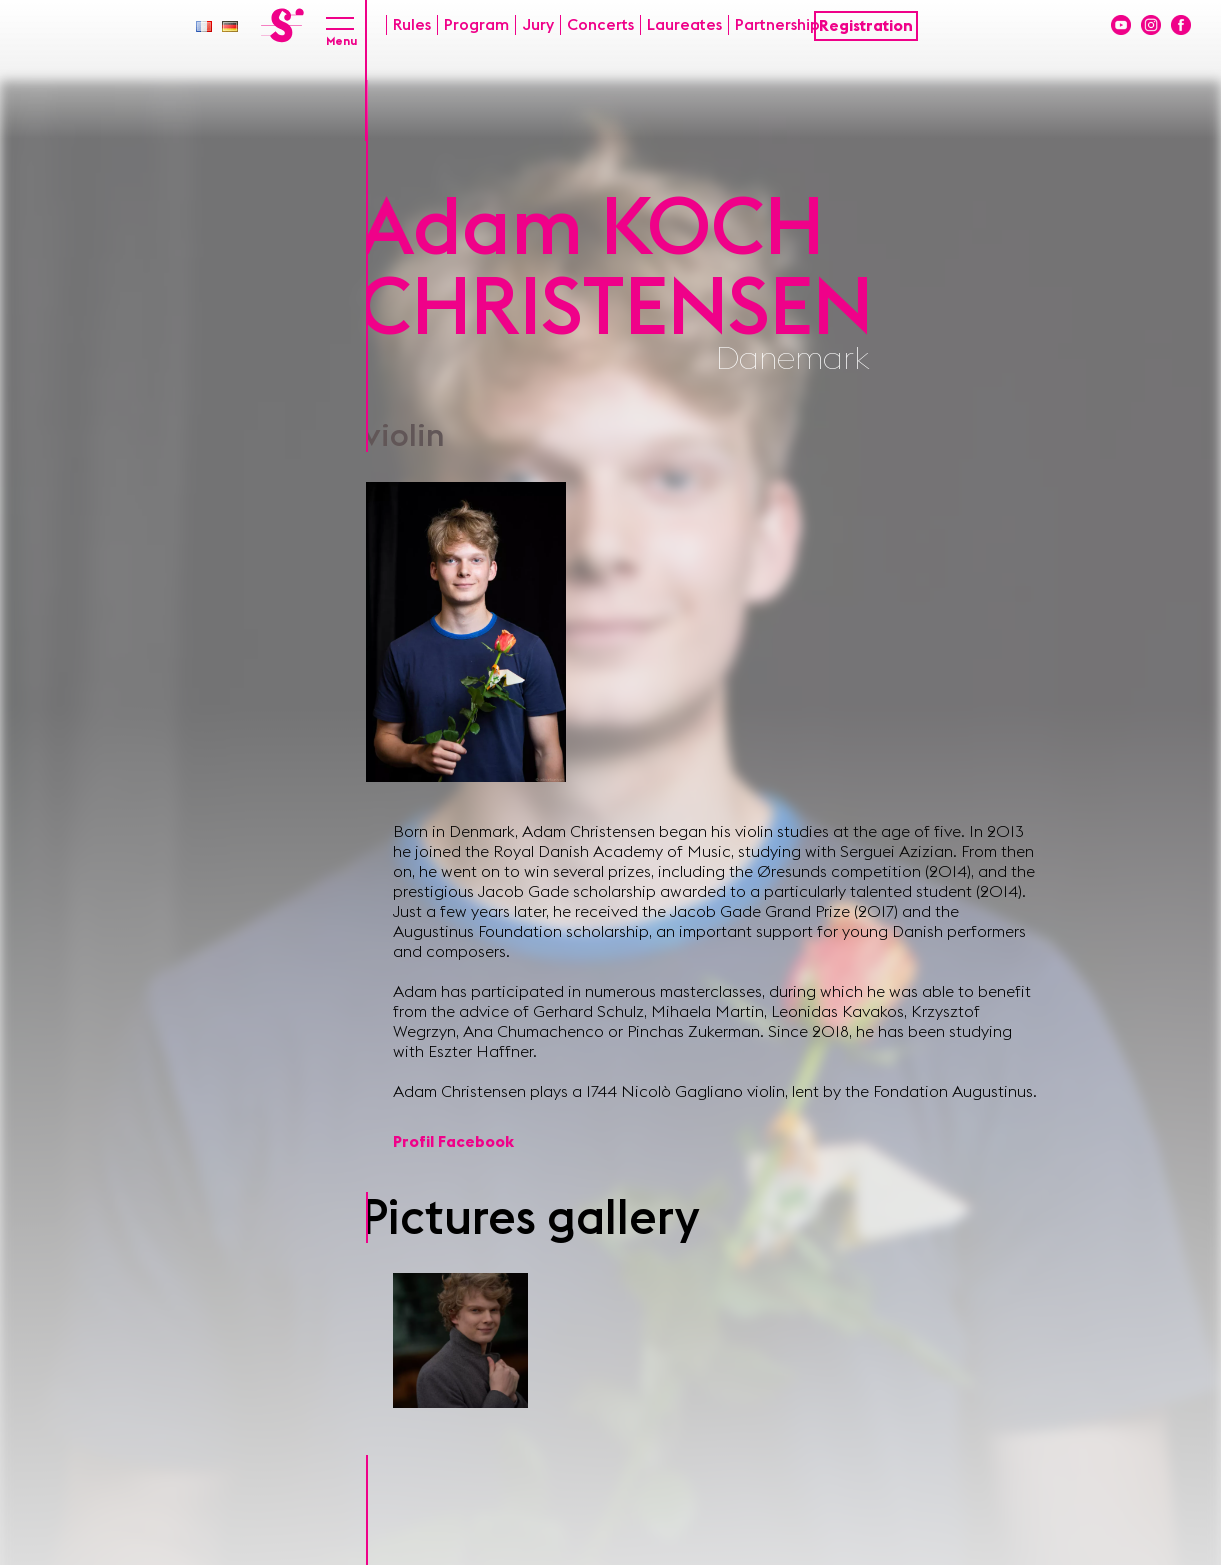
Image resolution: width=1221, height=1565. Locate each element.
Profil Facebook (453, 1142)
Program (476, 25)
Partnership (777, 25)
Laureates (684, 25)
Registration (866, 26)
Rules (412, 25)
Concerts (600, 25)
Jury (538, 25)
